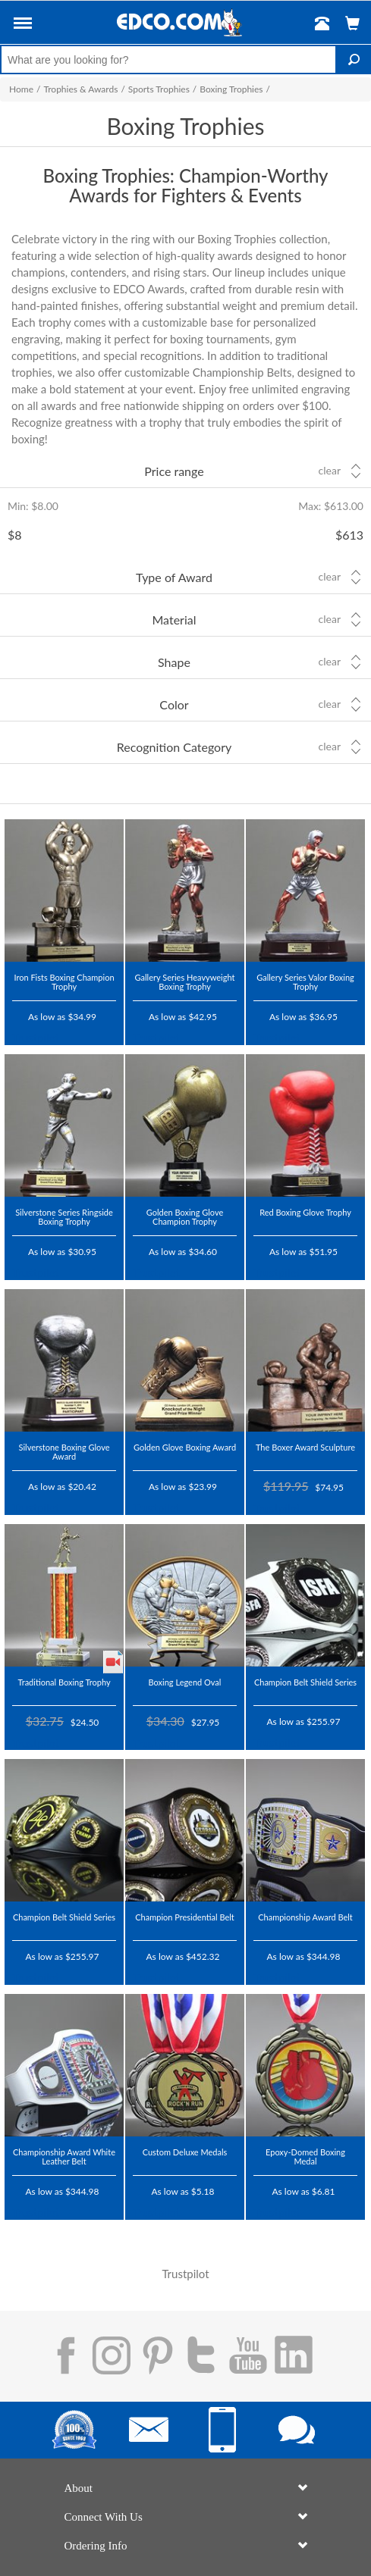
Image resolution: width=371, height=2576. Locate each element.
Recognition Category (174, 747)
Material (174, 619)
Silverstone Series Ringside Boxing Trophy (64, 1216)
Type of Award (174, 577)
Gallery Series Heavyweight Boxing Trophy (185, 981)
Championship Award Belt (305, 1917)
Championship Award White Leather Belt (64, 2156)
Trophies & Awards (80, 89)
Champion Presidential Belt (184, 1917)
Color (173, 704)
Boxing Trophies (231, 89)
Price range (173, 471)
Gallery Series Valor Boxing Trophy (305, 981)
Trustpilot (35, 1037)
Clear (330, 470)
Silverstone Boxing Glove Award (64, 1451)
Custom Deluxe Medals (185, 2152)
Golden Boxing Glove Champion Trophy (185, 1216)
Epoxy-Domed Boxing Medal (305, 2156)
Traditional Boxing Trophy (63, 1682)
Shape (174, 662)
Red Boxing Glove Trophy (305, 1212)
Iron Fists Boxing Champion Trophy (64, 981)
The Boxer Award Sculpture (305, 1447)
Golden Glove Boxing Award (185, 1447)
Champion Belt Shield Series (305, 1682)
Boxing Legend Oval (185, 1682)
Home (21, 89)
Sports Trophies (159, 89)
